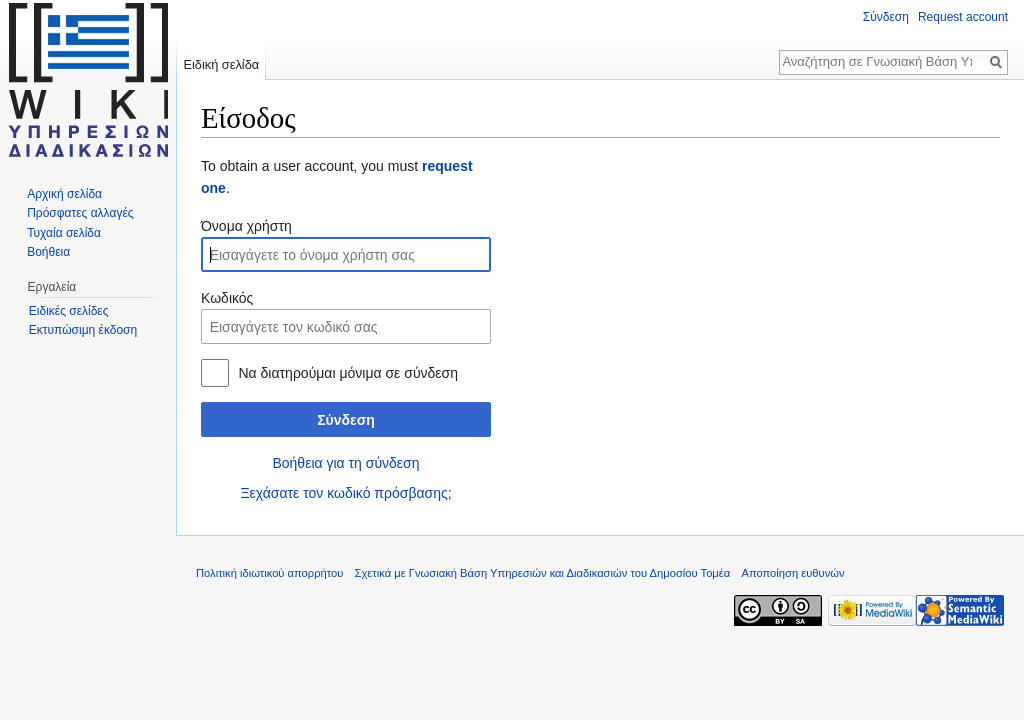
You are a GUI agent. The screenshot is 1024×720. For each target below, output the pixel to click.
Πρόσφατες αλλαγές (80, 213)
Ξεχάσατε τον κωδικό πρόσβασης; (345, 493)
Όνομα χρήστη (246, 226)
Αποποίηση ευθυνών (792, 573)
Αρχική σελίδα (64, 194)
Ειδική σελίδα (221, 64)
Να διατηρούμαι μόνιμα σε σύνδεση (348, 373)
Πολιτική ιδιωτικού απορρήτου (269, 573)
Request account (963, 17)
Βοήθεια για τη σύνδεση (345, 463)
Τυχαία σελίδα (64, 233)
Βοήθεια (48, 252)
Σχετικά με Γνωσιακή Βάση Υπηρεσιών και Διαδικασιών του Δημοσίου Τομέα (543, 573)
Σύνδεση (346, 420)
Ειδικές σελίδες (69, 311)
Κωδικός (227, 298)
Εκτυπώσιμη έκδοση (83, 330)
